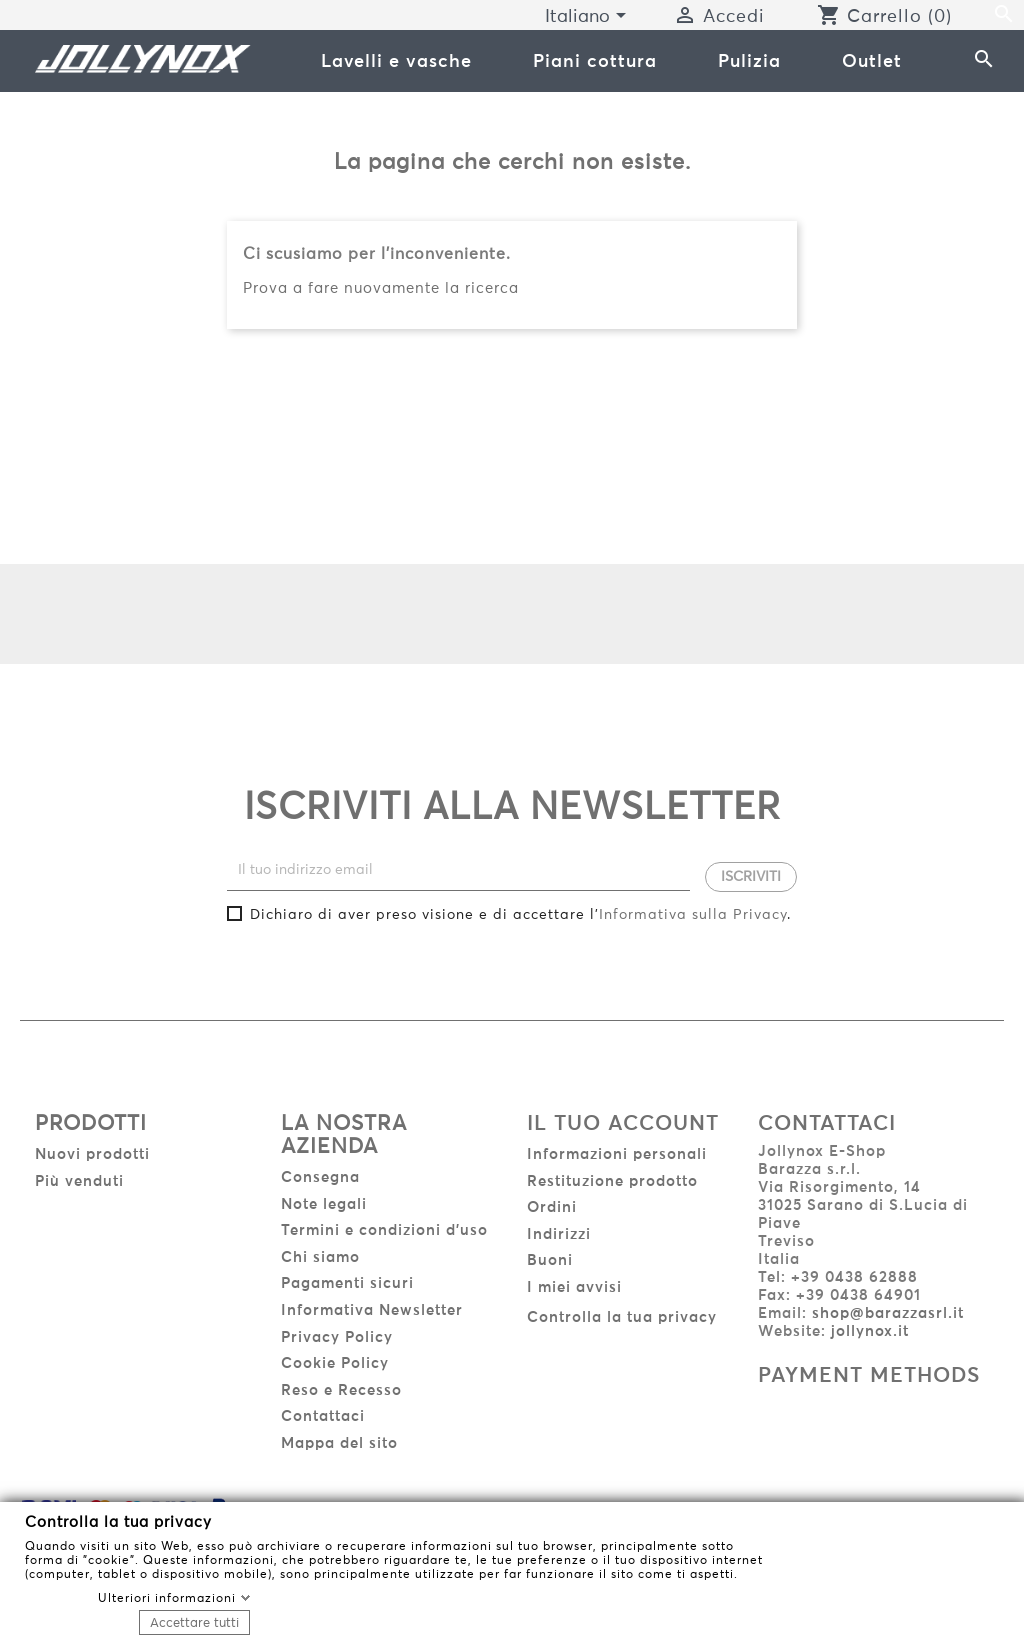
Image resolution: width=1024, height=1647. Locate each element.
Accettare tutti (194, 1622)
